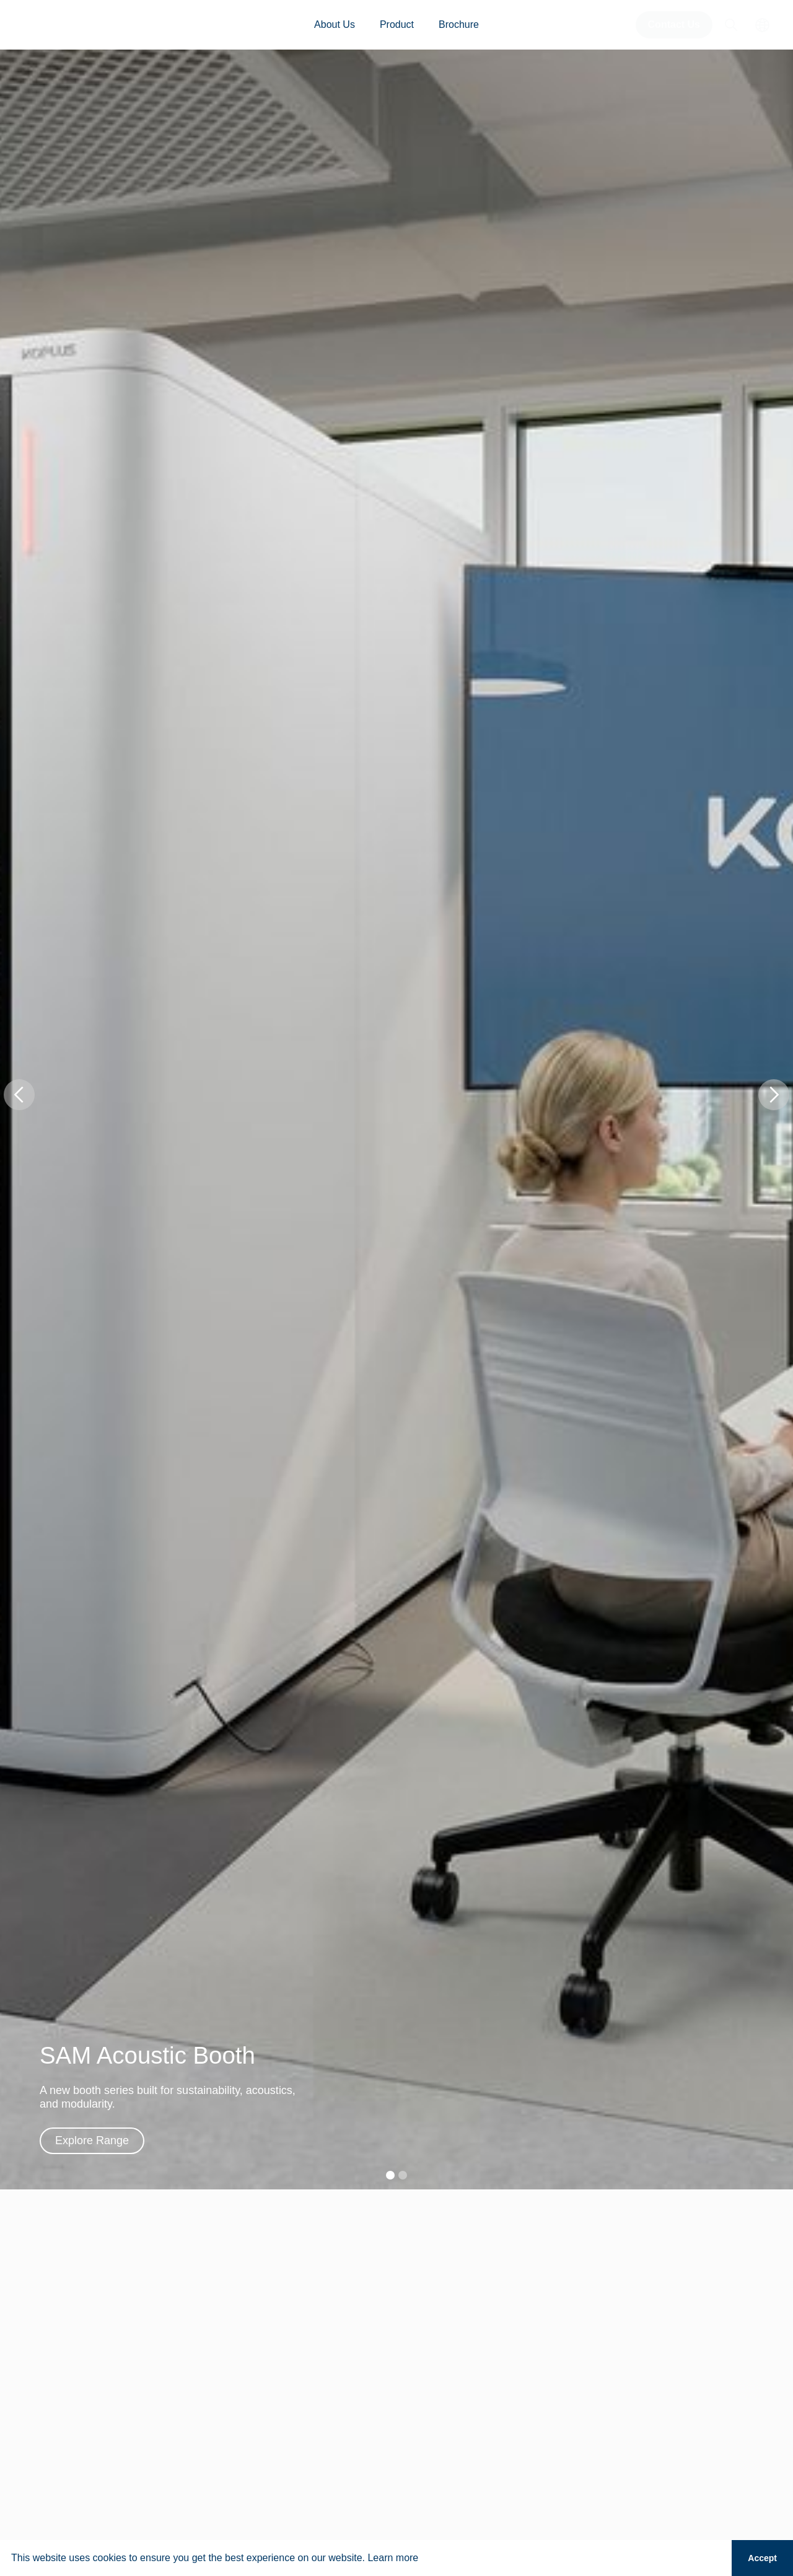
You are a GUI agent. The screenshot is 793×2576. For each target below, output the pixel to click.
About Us (334, 24)
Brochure (459, 24)
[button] (19, 1094)
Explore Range (92, 2140)
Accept (762, 2558)
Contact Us (674, 24)
